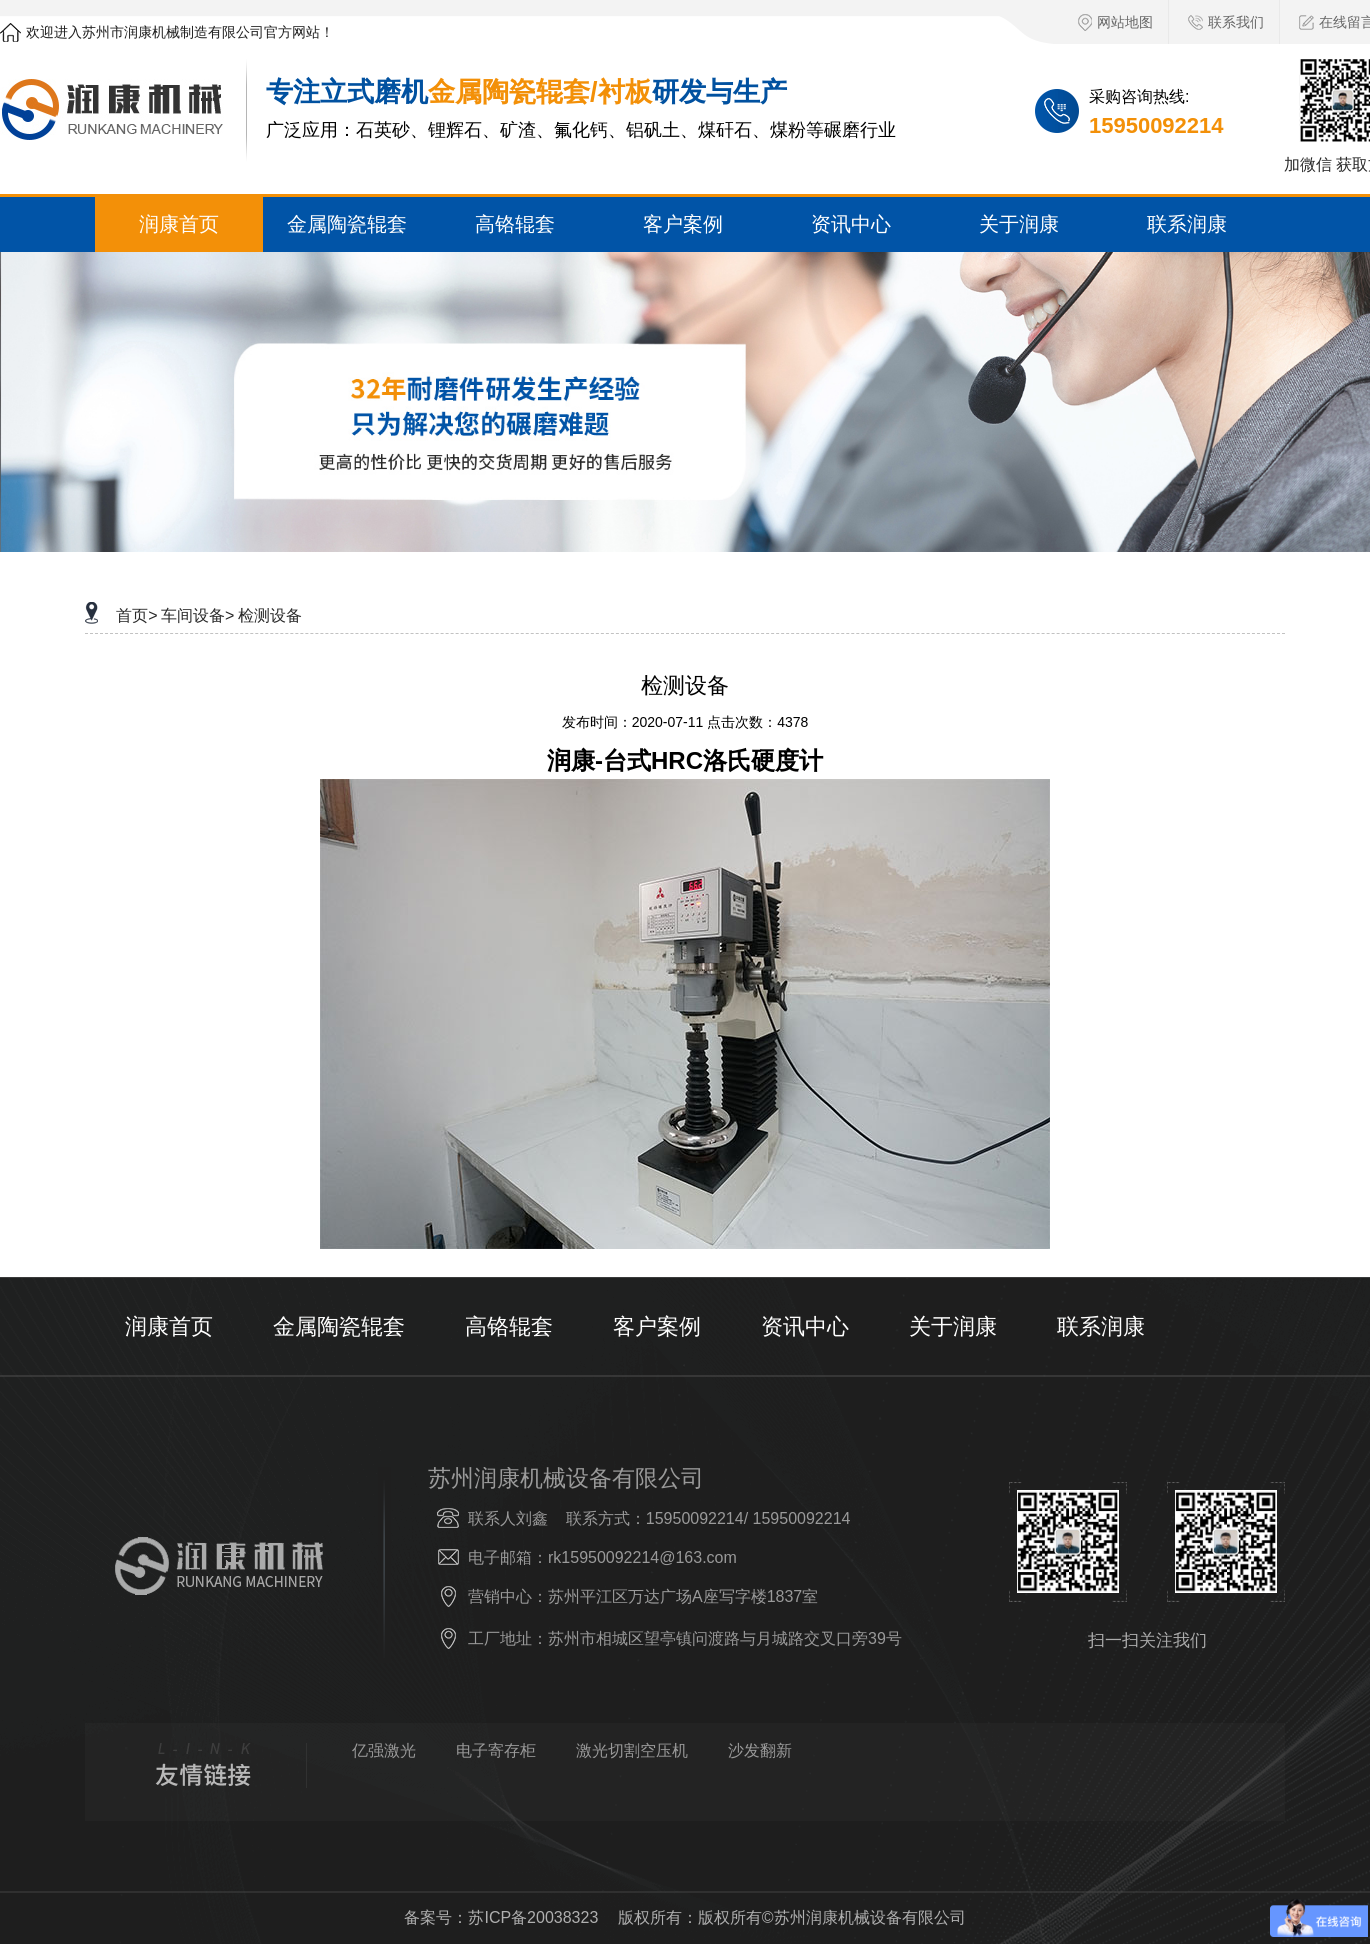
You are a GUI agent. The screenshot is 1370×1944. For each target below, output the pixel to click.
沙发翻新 (760, 1751)
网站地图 (1115, 22)
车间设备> (197, 615)
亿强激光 (384, 1751)
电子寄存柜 (496, 1751)
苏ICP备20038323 (533, 1917)
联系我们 (1226, 22)
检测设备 (270, 615)
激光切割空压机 (632, 1751)
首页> (136, 615)
